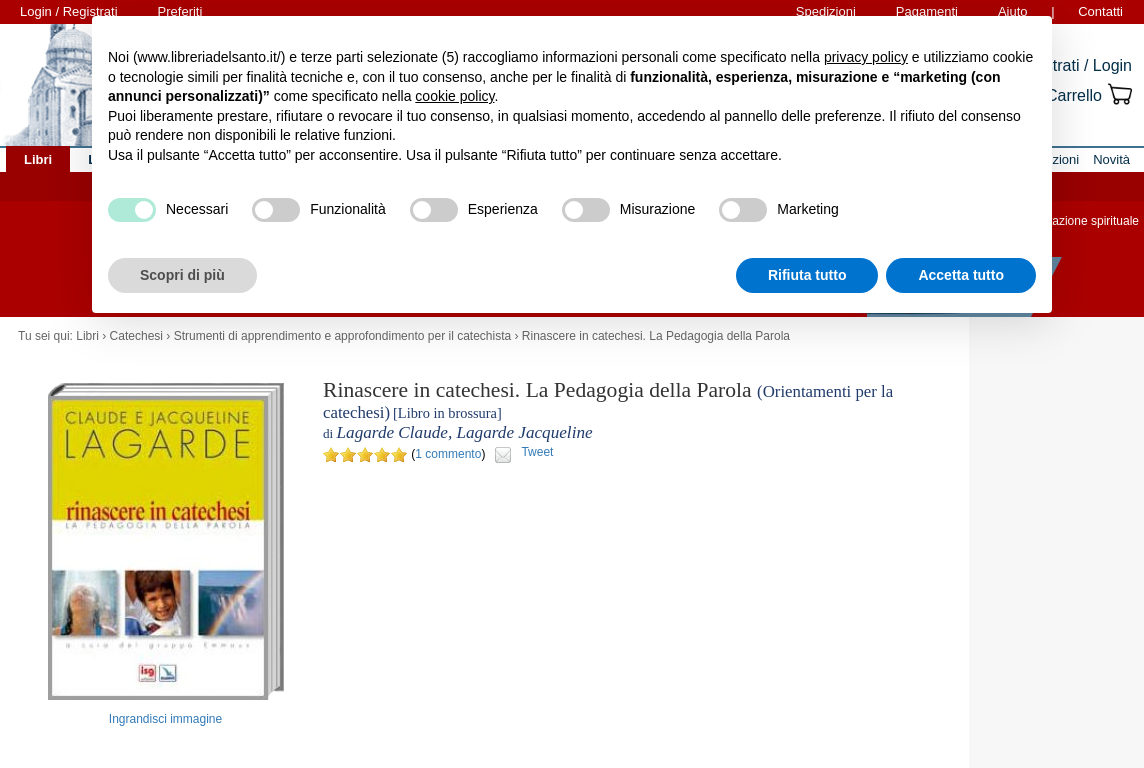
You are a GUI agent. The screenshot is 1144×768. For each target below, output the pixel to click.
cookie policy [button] (454, 96)
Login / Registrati (69, 11)
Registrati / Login (1072, 65)
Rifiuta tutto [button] (807, 275)
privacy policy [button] (866, 57)
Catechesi (136, 336)
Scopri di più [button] (182, 275)
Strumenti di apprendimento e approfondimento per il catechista (343, 336)
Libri (87, 336)
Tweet (537, 452)
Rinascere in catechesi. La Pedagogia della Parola (656, 336)
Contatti (1100, 11)
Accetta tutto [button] (961, 275)
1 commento (448, 454)
